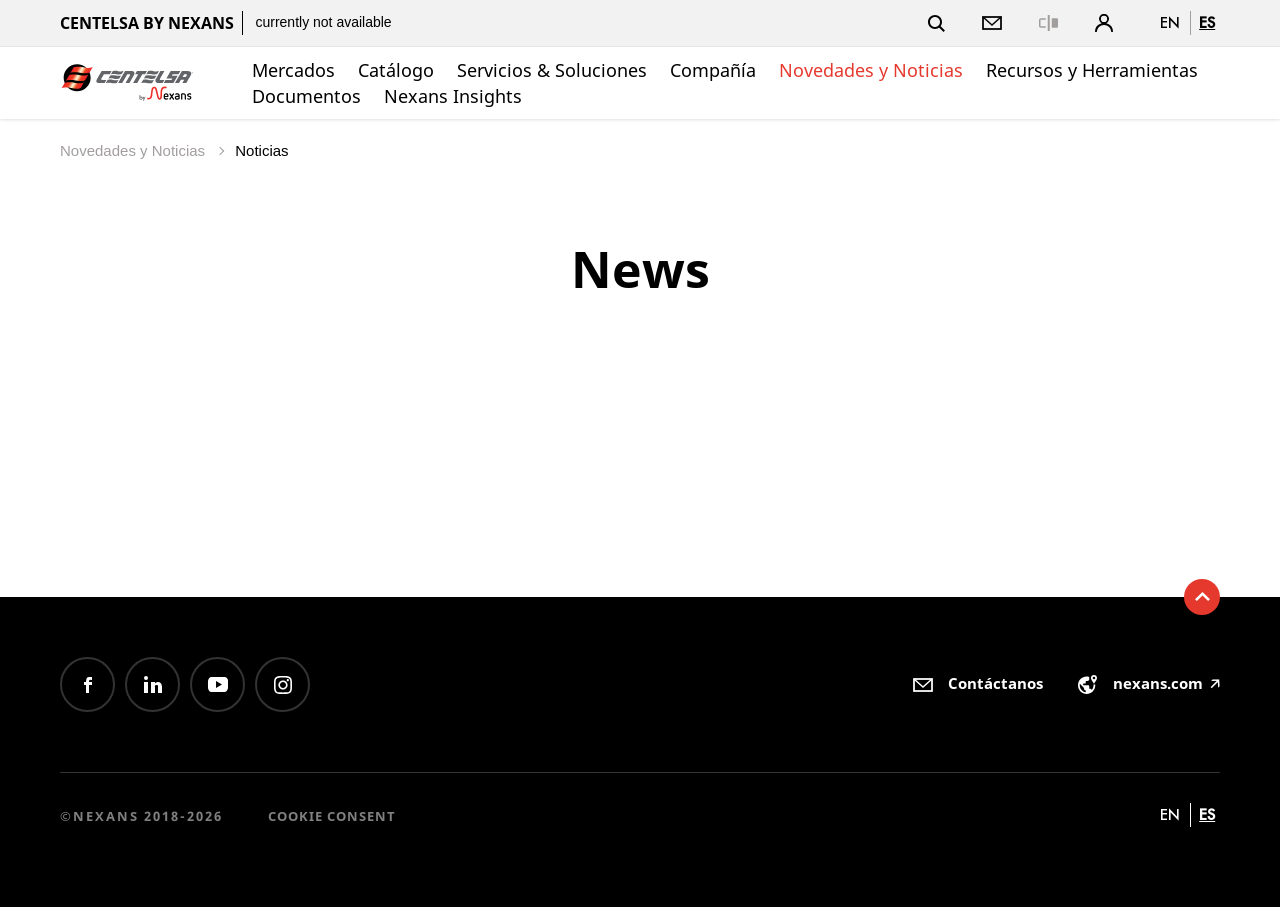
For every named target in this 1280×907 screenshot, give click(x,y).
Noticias (261, 150)
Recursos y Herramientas (1092, 70)
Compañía (713, 70)
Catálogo (396, 70)
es (1207, 22)
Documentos (306, 96)
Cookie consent (332, 816)
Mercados (293, 70)
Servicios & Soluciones (552, 70)
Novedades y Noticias (871, 70)
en (1170, 22)
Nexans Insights (453, 96)
